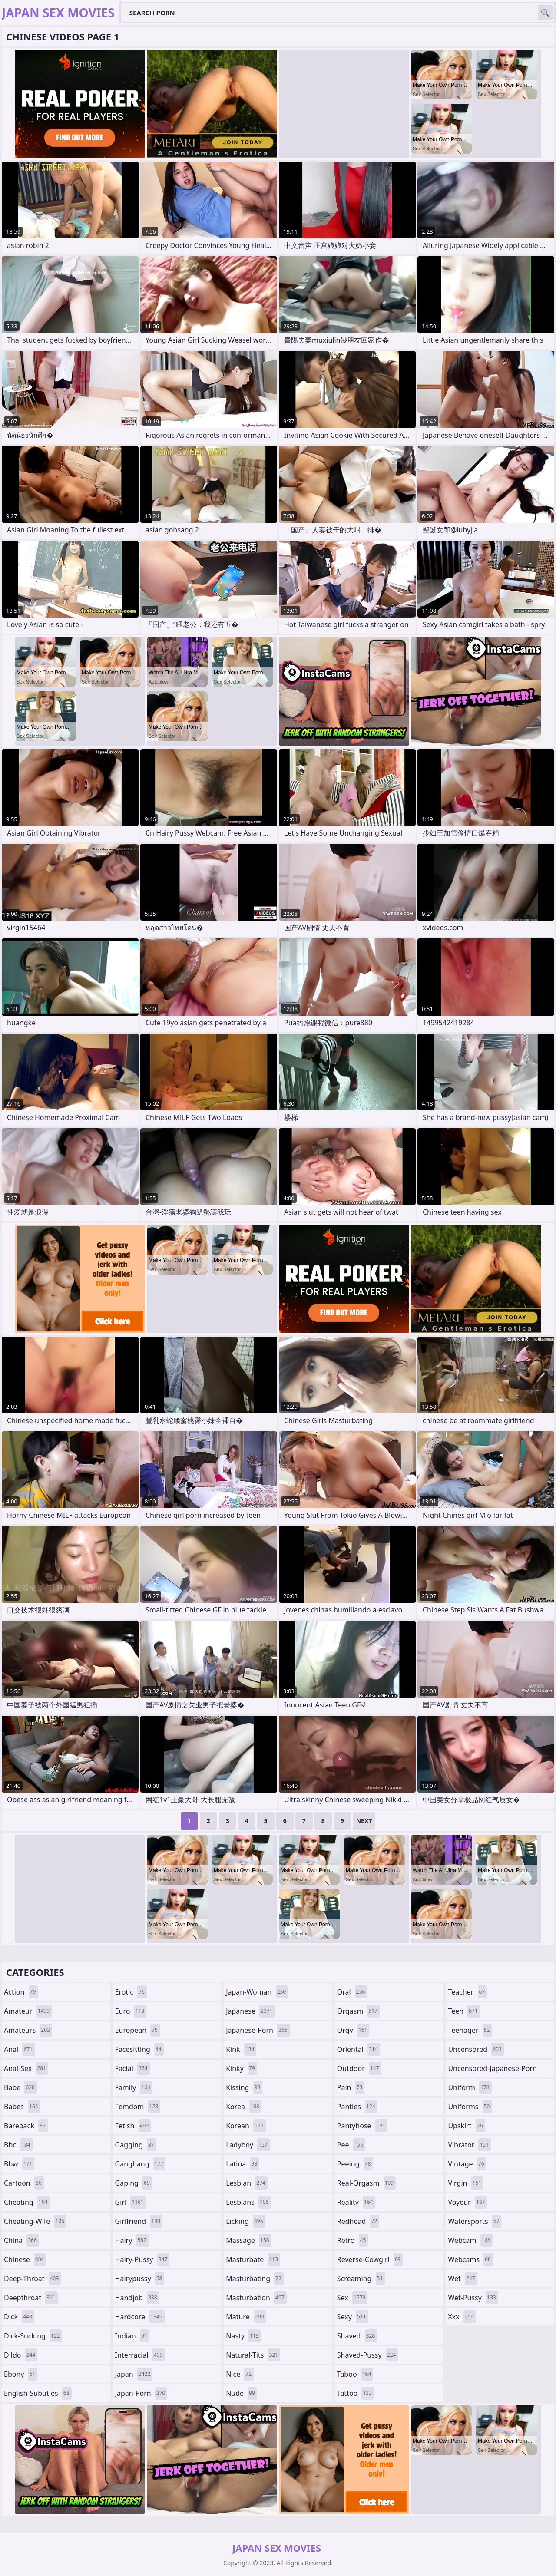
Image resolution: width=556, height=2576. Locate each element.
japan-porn (141, 2393)
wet (462, 2278)
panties (357, 2106)
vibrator (469, 2144)
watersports (474, 2221)
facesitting (139, 2049)
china (21, 2240)
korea (243, 2106)
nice (240, 2374)
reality (356, 2202)
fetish (133, 2125)
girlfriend (138, 2221)
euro (131, 2011)
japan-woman (257, 1991)
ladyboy (247, 2144)
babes (22, 2106)
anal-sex (26, 2068)
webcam (470, 2240)
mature (246, 2316)
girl (130, 2202)
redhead (358, 2221)
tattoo (355, 2393)
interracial (140, 2354)
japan (134, 2374)
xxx (462, 2316)
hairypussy (140, 2278)
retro (352, 2240)
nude (241, 2393)
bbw (19, 2163)
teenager (470, 2030)
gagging (135, 2144)
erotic (131, 1991)
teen (464, 2011)
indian (132, 2335)
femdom (138, 2106)
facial (132, 2068)
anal (19, 2049)
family (133, 2087)
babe (20, 2087)
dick (19, 2316)
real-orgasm (366, 2183)
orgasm (358, 2011)
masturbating (255, 2278)
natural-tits (253, 2354)
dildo (20, 2354)
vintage (467, 2163)
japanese (250, 2011)
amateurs (28, 2030)
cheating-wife (35, 2221)
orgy (353, 2030)
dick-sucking (33, 2335)
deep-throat (32, 2278)
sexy (352, 2316)
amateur (28, 2011)
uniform (469, 2087)
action (21, 1991)
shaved (357, 2335)
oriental (358, 2049)
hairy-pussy (142, 2259)
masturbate (253, 2259)
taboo (355, 2374)
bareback (26, 2125)
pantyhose (362, 2125)
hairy (132, 2240)
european (137, 2030)
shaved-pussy (367, 2354)
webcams (470, 2259)
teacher (467, 1991)
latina (242, 2163)
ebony (20, 2374)
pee (351, 2144)
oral (352, 1991)
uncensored (475, 2049)
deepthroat (31, 2297)
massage (248, 2240)
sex (352, 2297)
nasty (243, 2335)
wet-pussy (473, 2297)
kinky (241, 2068)
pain (351, 2087)
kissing (244, 2087)
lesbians (248, 2202)
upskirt (466, 2125)
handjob (137, 2297)
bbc (18, 2144)
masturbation (256, 2297)
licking (245, 2221)
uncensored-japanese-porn (492, 2070)
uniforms (470, 2106)
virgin (465, 2183)
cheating (27, 2202)
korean (246, 2125)
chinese (25, 2259)
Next (364, 1820)
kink (241, 2049)
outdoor (359, 2068)
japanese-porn (258, 2030)
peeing (355, 2163)
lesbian (247, 2183)
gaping (133, 2183)
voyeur (467, 2202)
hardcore (140, 2316)
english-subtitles (38, 2393)
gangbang (140, 2163)
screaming (361, 2278)
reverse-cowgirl (370, 2259)
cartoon (24, 2183)
